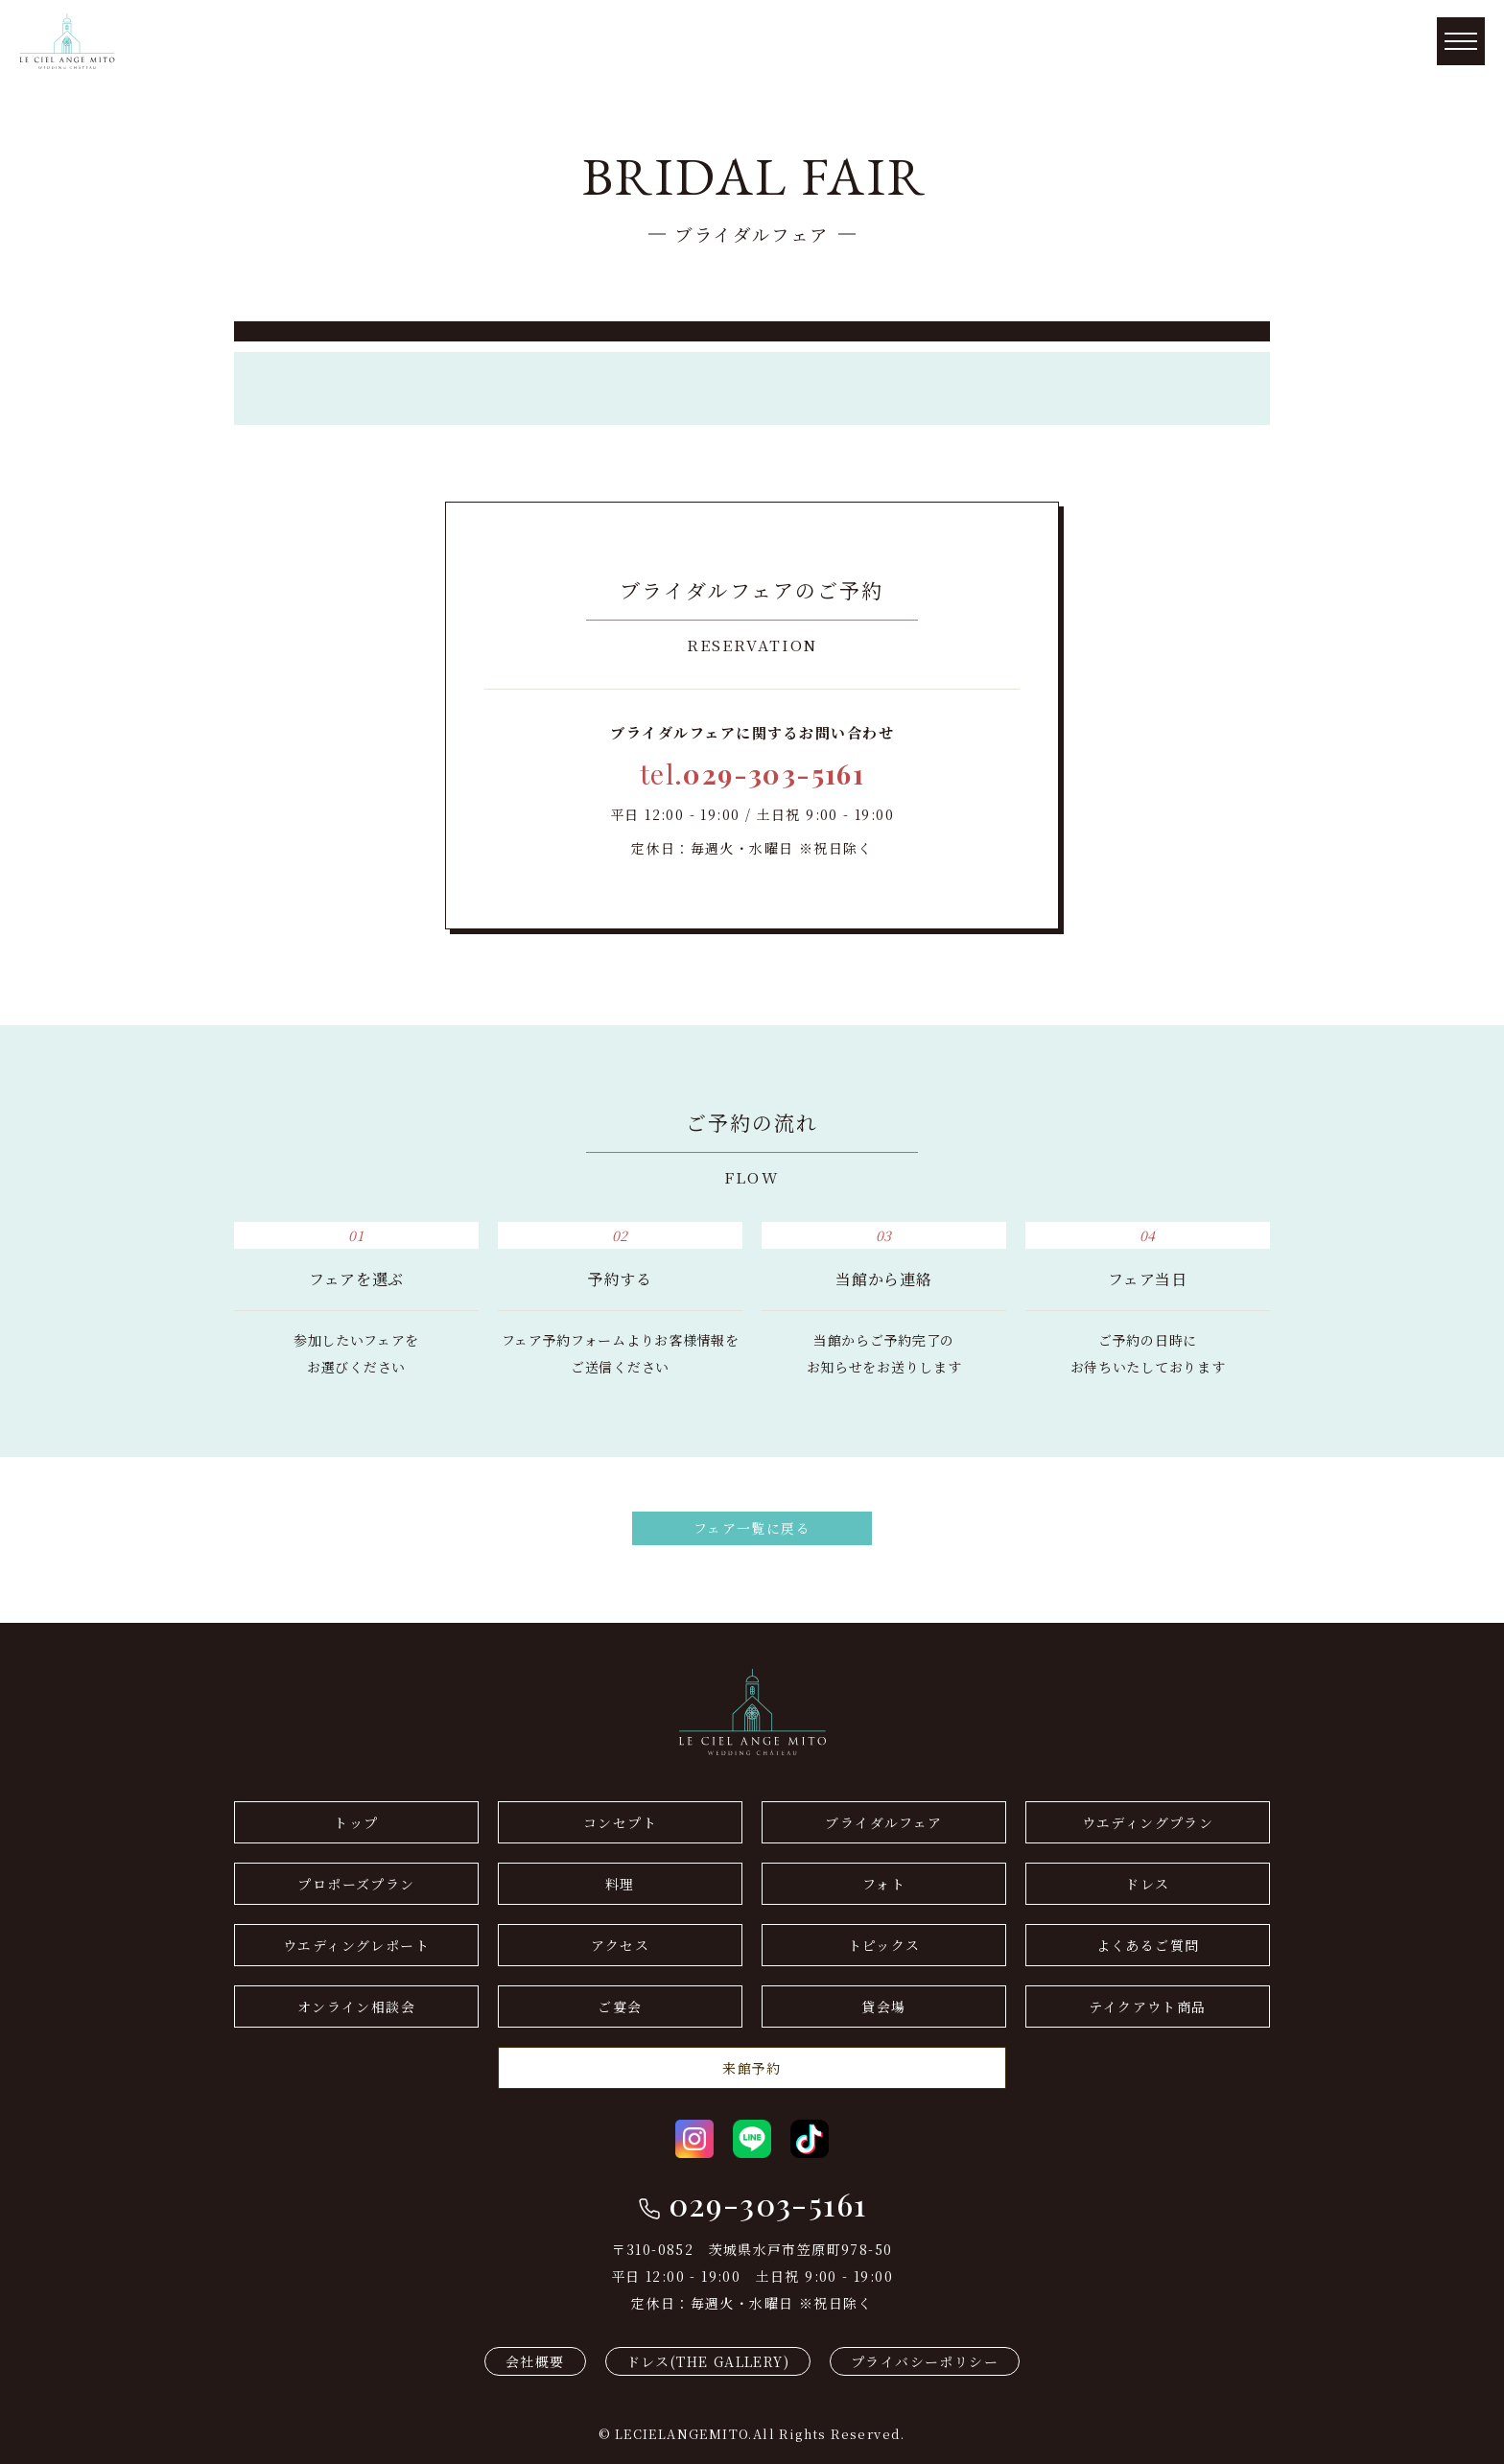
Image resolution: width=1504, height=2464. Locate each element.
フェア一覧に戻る (752, 1527)
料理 (620, 1883)
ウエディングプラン (1148, 1822)
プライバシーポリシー (925, 2361)
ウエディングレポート (356, 1945)
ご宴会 (620, 2006)
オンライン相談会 (356, 2006)
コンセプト (620, 1822)
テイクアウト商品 (1147, 2006)
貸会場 (883, 2006)
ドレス (1147, 1883)
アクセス (620, 1945)
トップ (356, 1822)
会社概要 (535, 2361)
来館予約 (752, 2067)
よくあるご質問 (1148, 1945)
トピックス (884, 1945)
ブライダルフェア (883, 1822)
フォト (883, 1883)
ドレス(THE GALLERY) (707, 2361)
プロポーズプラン (355, 1883)
